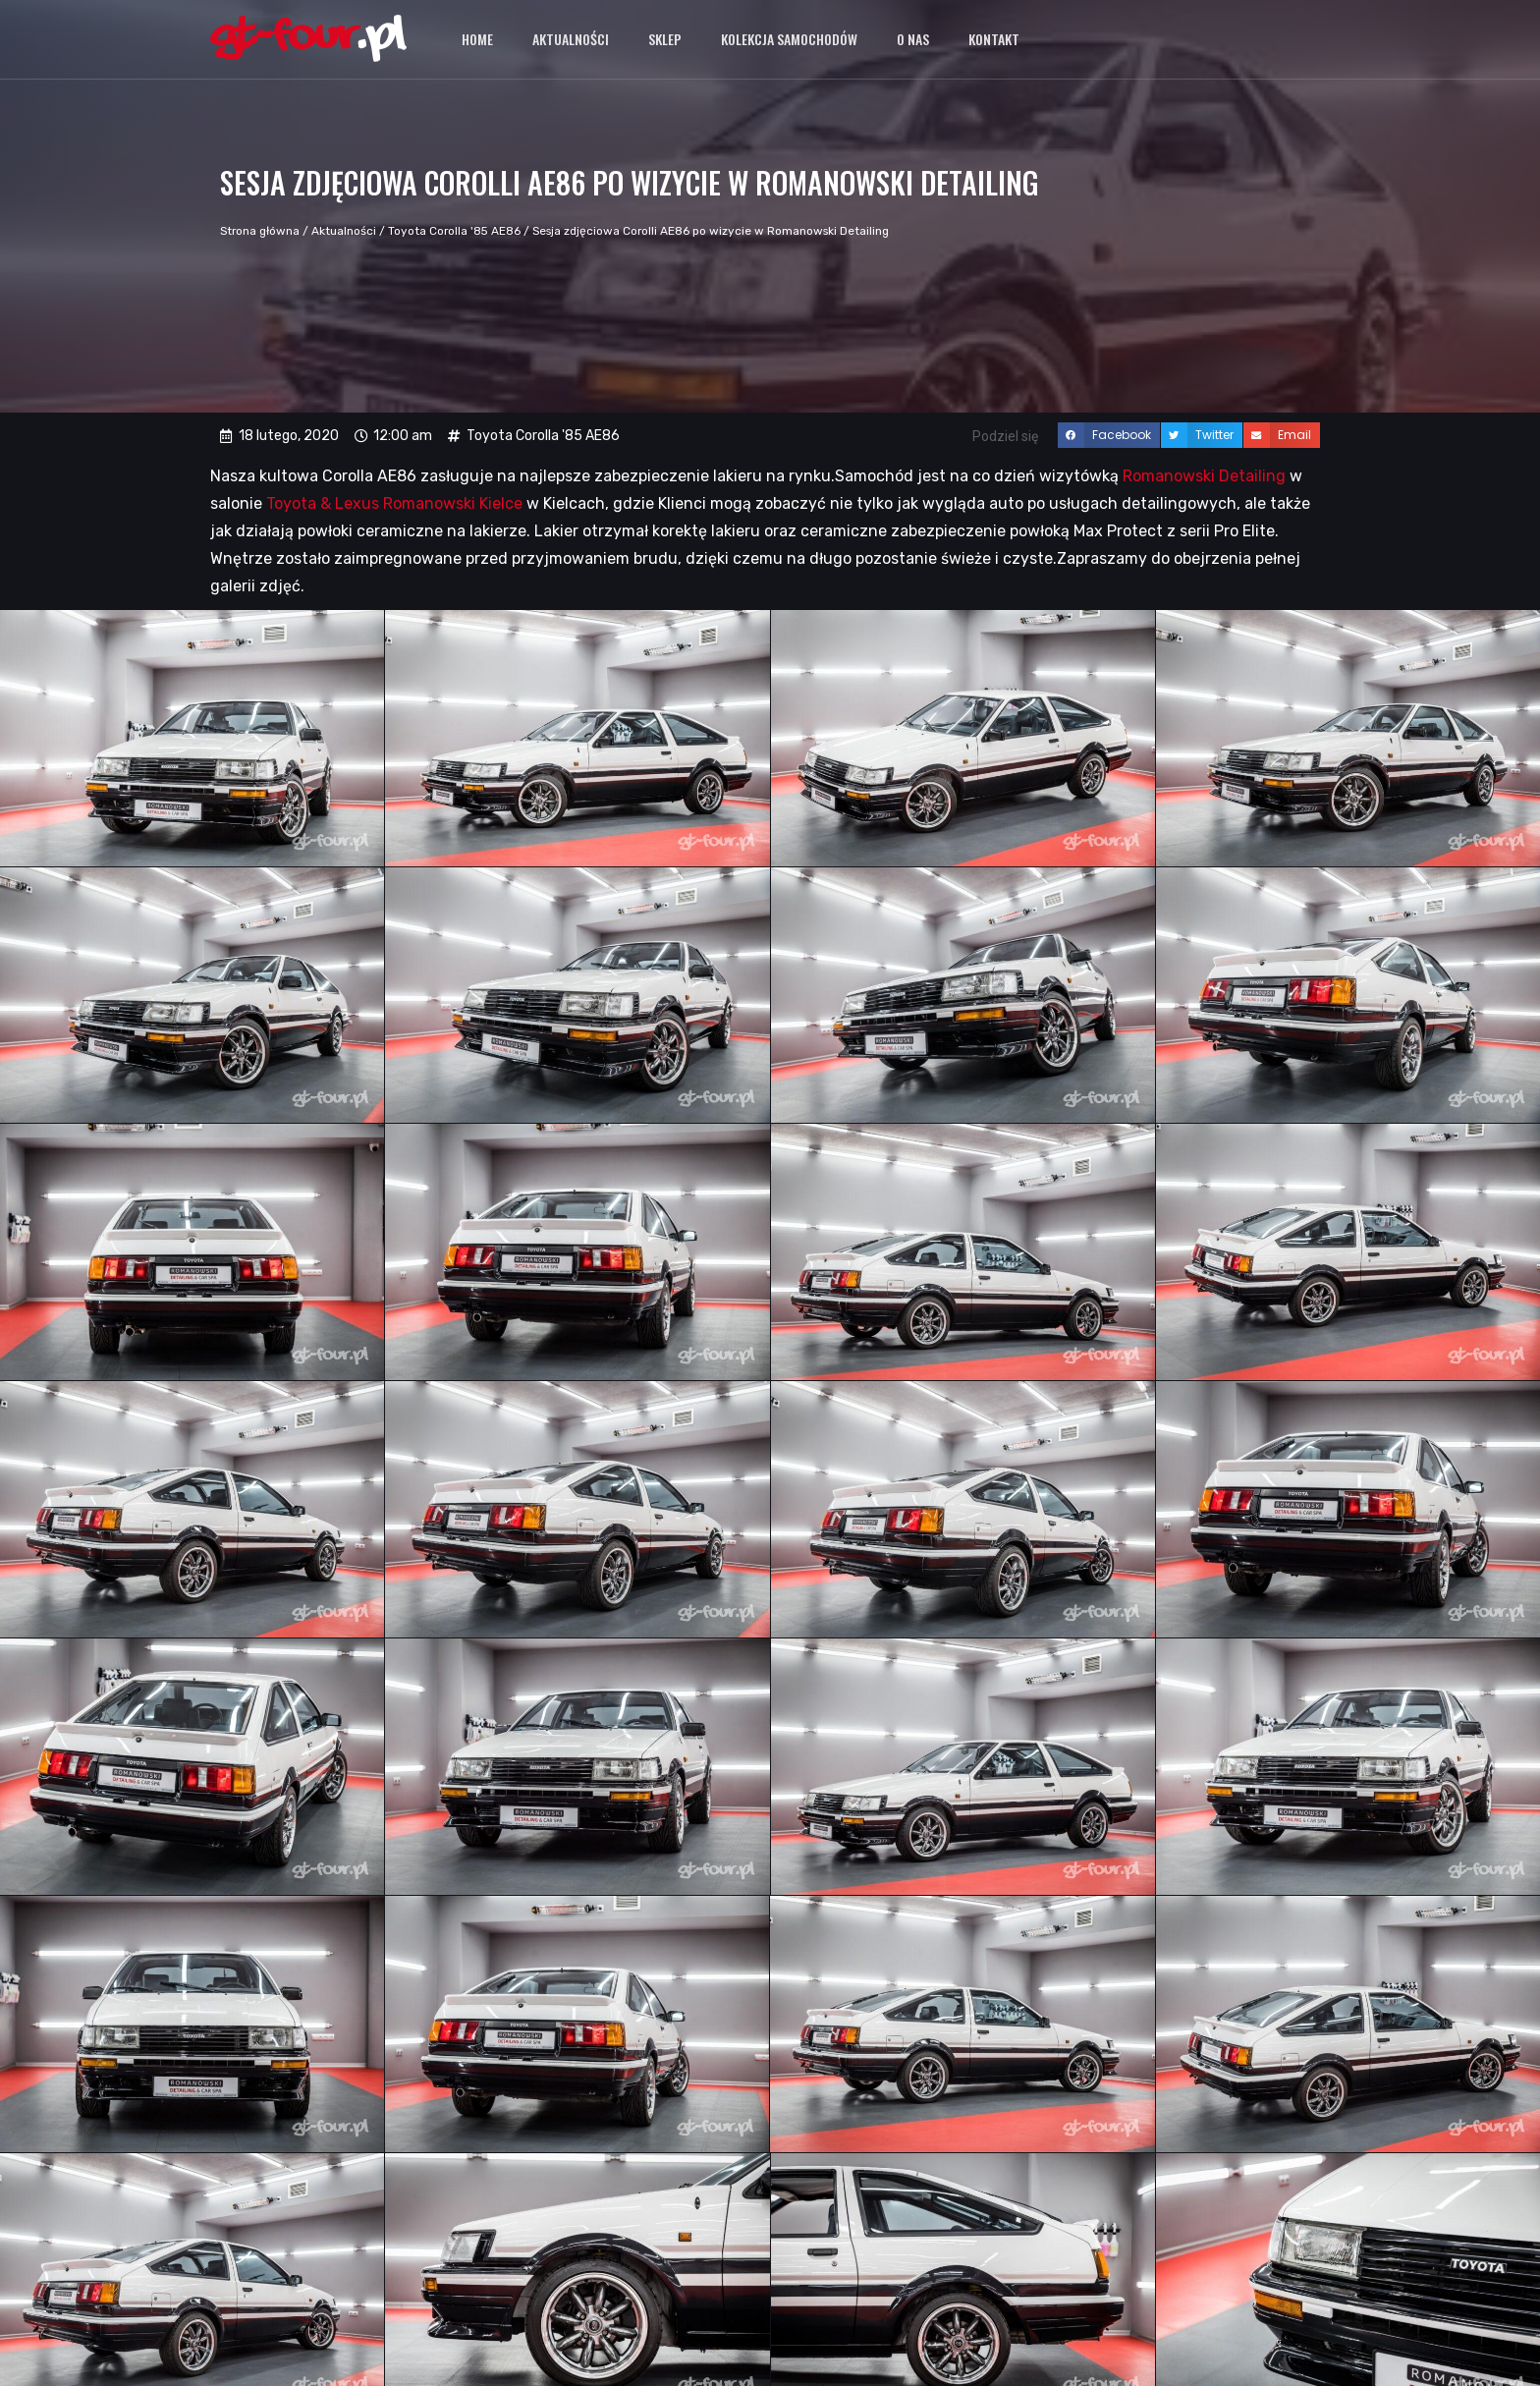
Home (477, 38)
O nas (913, 38)
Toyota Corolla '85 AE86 (454, 231)
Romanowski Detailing (1204, 476)
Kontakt (993, 38)
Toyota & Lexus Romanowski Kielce (394, 503)
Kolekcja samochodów (789, 38)
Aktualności (570, 38)
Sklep (665, 38)
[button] (1109, 435)
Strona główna (260, 231)
